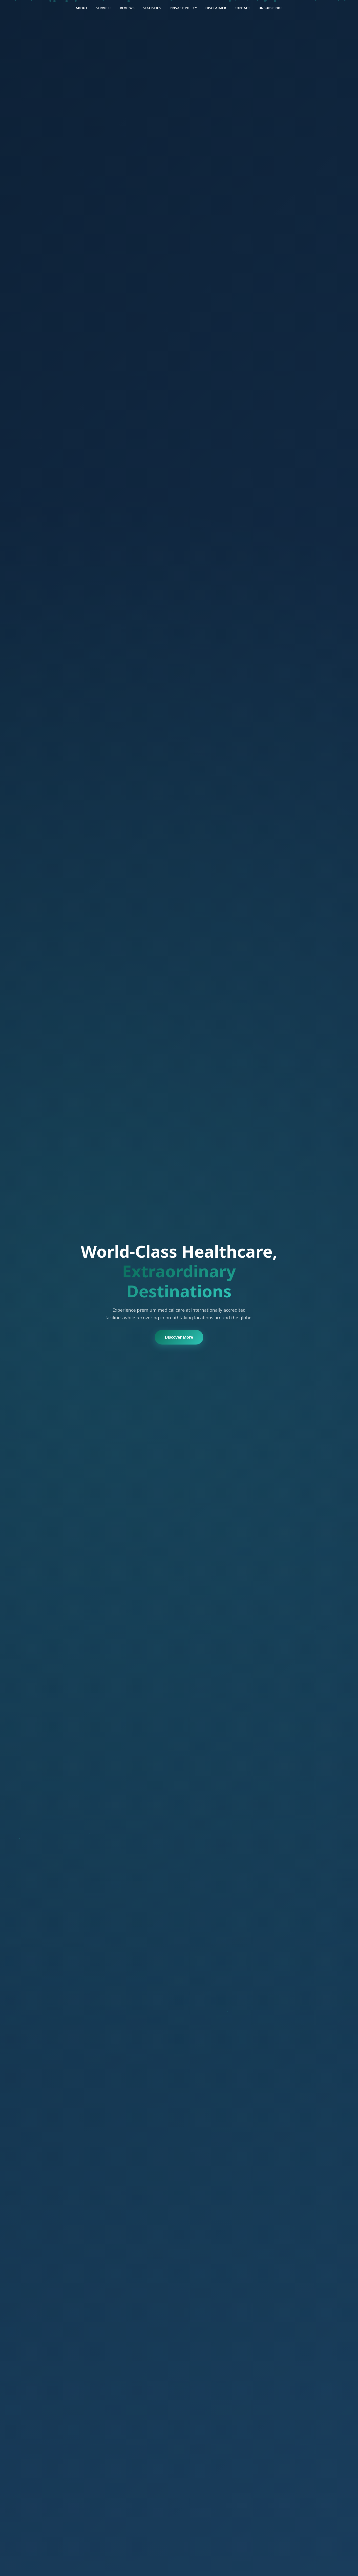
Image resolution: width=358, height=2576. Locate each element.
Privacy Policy (183, 8)
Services (103, 8)
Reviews (127, 8)
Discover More (179, 1344)
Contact (242, 8)
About (81, 8)
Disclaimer (215, 8)
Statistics (152, 8)
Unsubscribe (270, 8)
